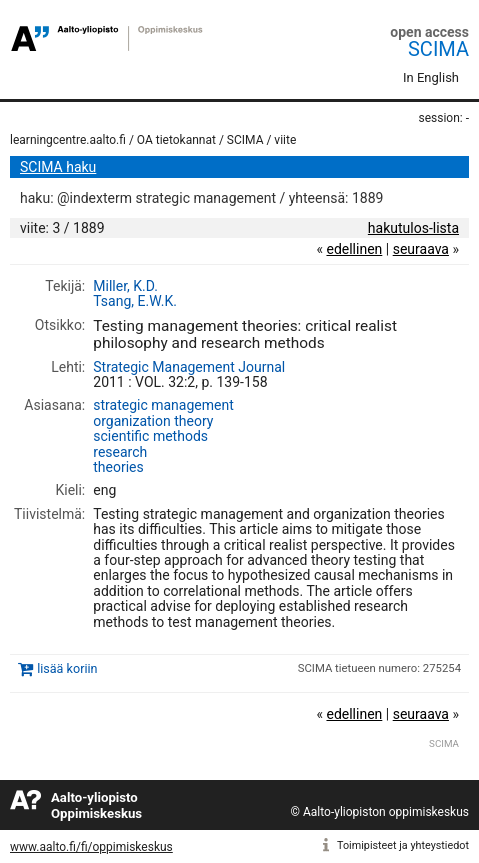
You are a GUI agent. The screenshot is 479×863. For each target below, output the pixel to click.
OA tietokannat (176, 140)
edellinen (354, 249)
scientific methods (150, 436)
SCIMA (438, 49)
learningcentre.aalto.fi (68, 140)
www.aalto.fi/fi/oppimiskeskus (91, 847)
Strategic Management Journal (189, 367)
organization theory (153, 421)
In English (431, 77)
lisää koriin (67, 668)
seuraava (421, 249)
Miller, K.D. (125, 286)
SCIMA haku (58, 167)
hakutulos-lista (413, 228)
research (120, 452)
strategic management (163, 405)
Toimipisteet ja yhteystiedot (403, 845)
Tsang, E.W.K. (135, 301)
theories (118, 467)
